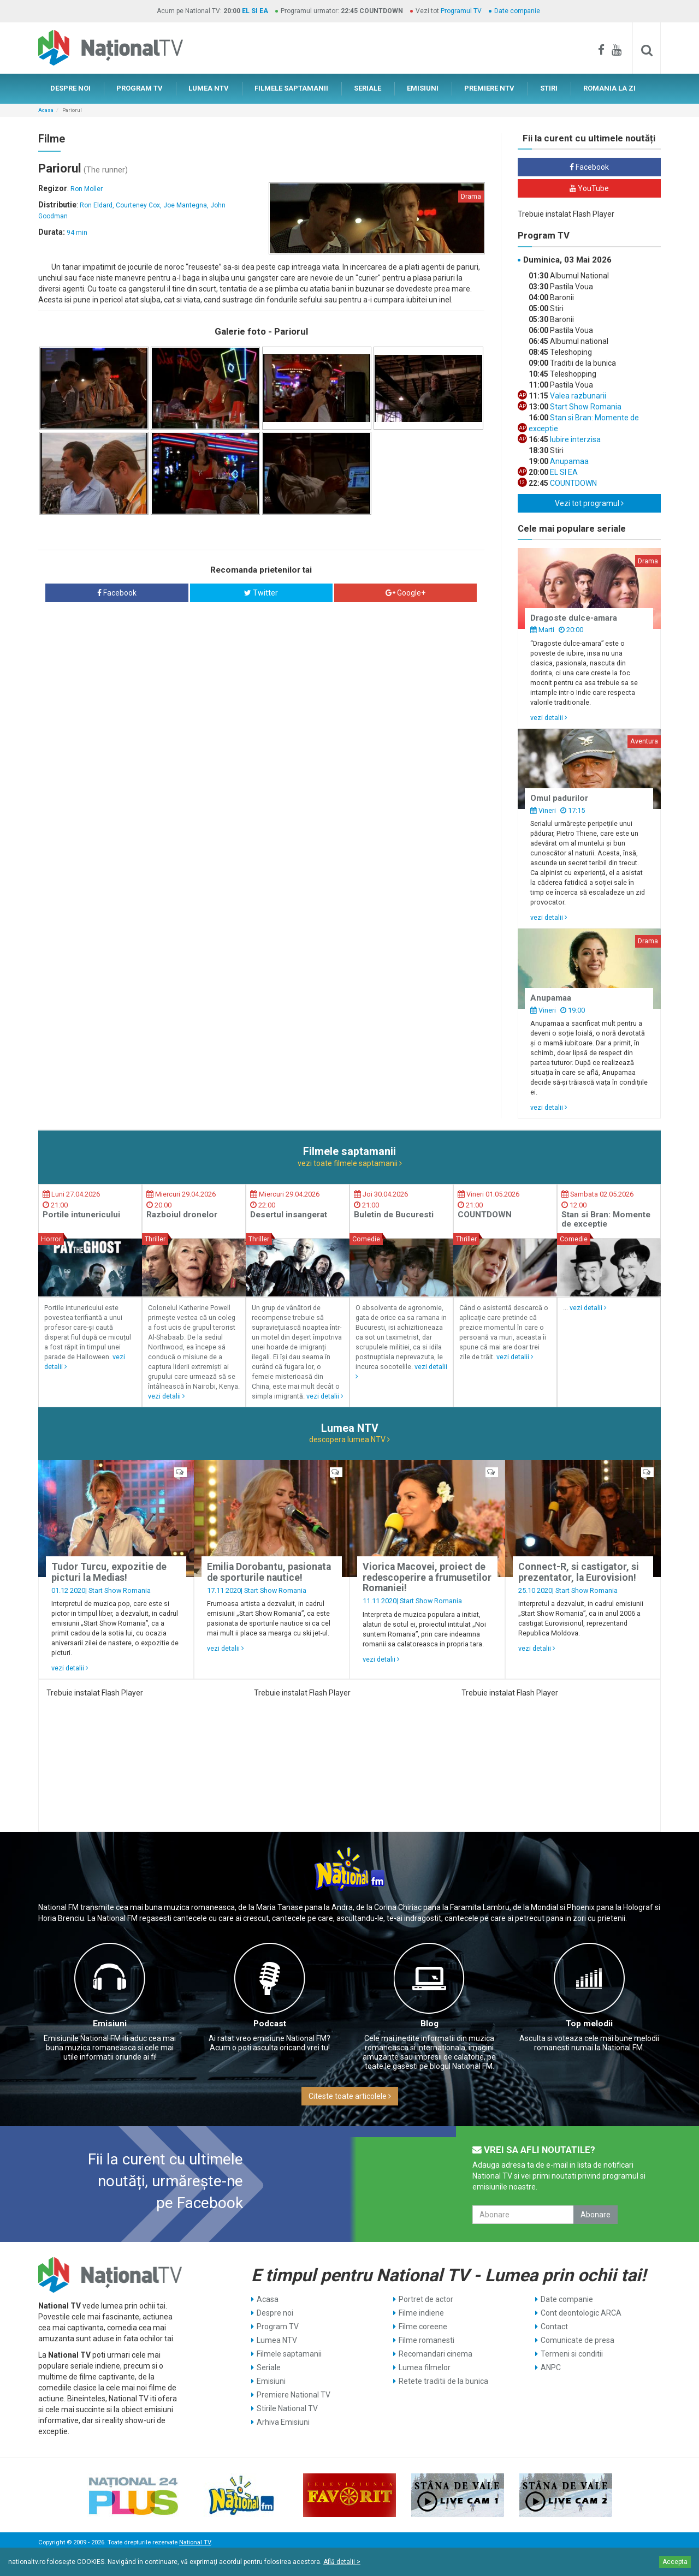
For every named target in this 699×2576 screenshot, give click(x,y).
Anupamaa (568, 461)
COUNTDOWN (572, 483)
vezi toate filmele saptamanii (350, 1163)
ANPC (551, 2367)
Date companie (517, 11)
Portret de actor (426, 2299)
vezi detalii (548, 717)
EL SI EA (255, 11)
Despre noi (275, 2313)
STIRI (549, 88)
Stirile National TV (287, 2408)
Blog (429, 2023)
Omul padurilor (559, 798)
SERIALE (367, 88)
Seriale (269, 2367)
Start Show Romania (584, 406)
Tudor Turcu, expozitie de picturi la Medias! (109, 1572)
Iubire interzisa (574, 439)
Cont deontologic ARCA (581, 2313)
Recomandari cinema (435, 2353)
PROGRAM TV (139, 88)
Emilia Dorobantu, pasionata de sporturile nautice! (269, 1572)
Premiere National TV (293, 2394)
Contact (554, 2326)
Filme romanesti (426, 2340)
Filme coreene (423, 2326)
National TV (195, 2542)
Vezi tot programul (589, 503)
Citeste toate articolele (350, 2096)
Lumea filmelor (425, 2367)
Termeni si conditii (572, 2353)
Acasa (46, 110)
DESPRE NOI (70, 88)
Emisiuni (110, 2023)
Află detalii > (341, 2562)
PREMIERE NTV (489, 88)
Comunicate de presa (577, 2340)
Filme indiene (421, 2313)
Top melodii (589, 2023)
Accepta (675, 2562)
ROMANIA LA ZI (609, 88)
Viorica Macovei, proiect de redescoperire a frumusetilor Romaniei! (427, 1577)
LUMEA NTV (208, 88)
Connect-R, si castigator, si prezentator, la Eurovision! (578, 1572)
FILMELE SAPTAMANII (291, 88)
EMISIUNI (423, 88)
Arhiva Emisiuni (283, 2422)
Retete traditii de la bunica (443, 2381)
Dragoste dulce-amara (573, 618)
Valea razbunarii (577, 395)
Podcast (269, 2023)
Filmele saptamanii (289, 2353)
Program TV (278, 2326)
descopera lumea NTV (349, 1439)
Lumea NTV (277, 2340)
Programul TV (461, 11)
